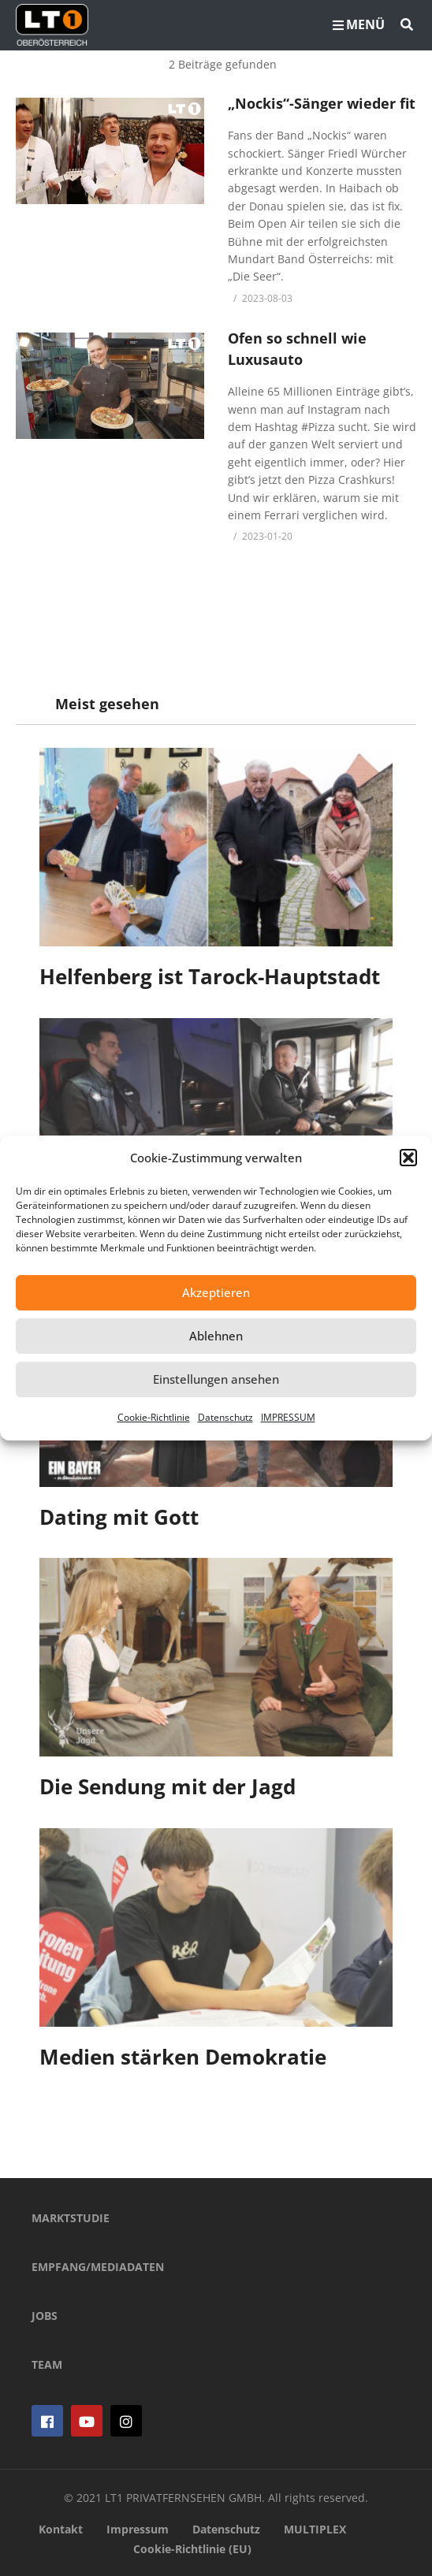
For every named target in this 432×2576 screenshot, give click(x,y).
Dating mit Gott (119, 1517)
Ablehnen (216, 1336)
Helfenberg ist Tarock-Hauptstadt (209, 976)
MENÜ (359, 24)
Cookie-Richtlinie (153, 1417)
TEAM (47, 2364)
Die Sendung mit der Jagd (167, 1786)
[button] (408, 1157)
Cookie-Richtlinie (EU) (192, 2548)
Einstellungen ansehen (216, 1379)
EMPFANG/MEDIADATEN (98, 2266)
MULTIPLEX (315, 2529)
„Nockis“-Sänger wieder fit (321, 103)
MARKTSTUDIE (71, 2217)
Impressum (137, 2529)
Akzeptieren (216, 1292)
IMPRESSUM (288, 1417)
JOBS (45, 2315)
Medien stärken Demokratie (182, 2057)
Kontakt (61, 2529)
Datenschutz (225, 1417)
